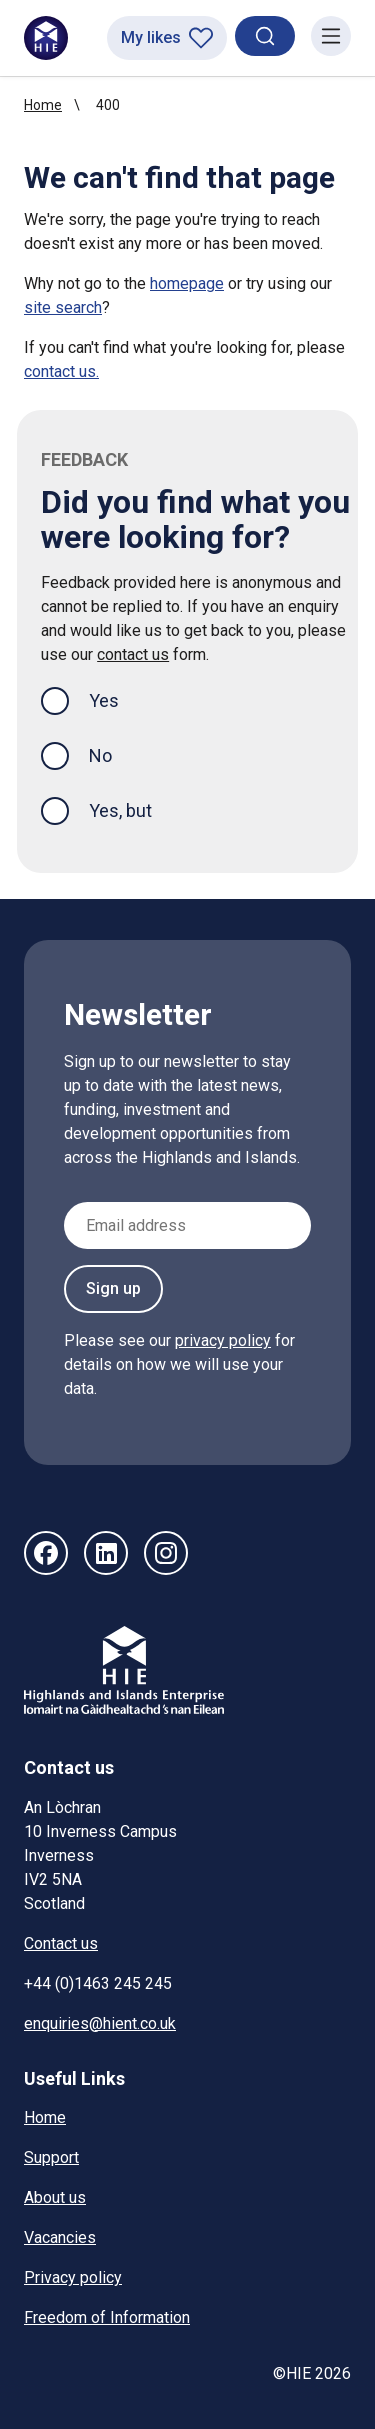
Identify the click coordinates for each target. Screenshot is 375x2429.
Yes (120, 698)
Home (43, 105)
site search (63, 307)
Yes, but (120, 810)
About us (55, 2197)
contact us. (61, 371)
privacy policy (223, 1340)
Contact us (61, 1943)
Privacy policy (73, 2277)
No (100, 755)
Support (51, 2157)
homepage (187, 283)
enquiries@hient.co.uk (100, 2023)
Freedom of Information (107, 2317)
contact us (133, 654)
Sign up (113, 1288)
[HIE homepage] (46, 38)
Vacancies (60, 2237)
